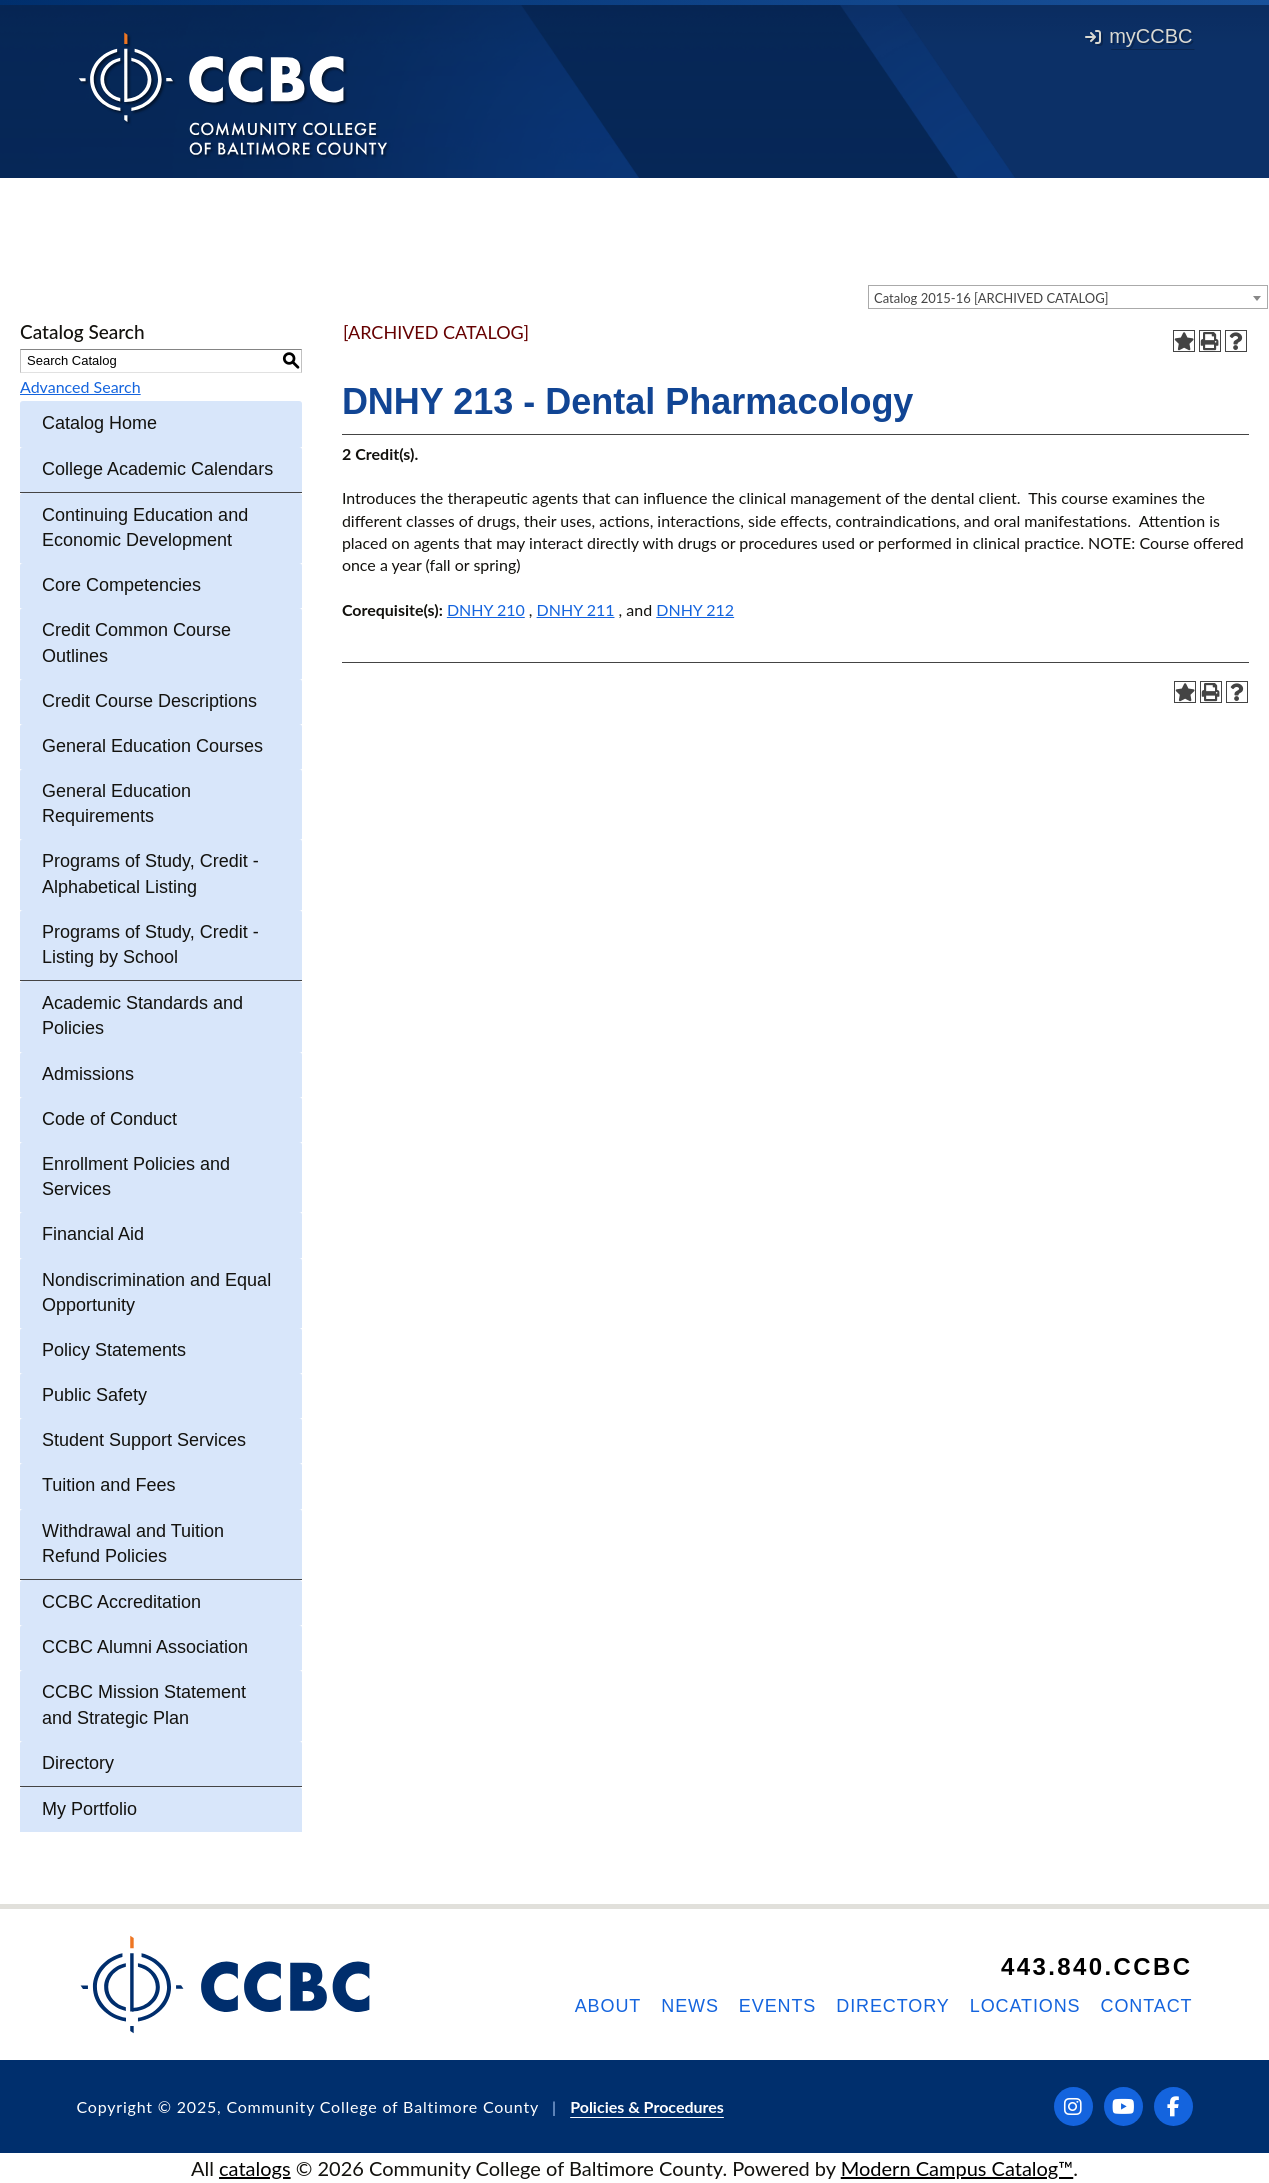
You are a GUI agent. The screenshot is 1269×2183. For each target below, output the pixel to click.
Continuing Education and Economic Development (145, 527)
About (608, 2006)
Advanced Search (80, 386)
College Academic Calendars (157, 469)
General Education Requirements (116, 803)
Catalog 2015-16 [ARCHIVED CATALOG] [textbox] (991, 298)
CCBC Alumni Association (145, 1647)
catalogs (255, 2168)
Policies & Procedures (647, 2106)
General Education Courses (152, 746)
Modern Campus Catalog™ (957, 2168)
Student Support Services (144, 1440)
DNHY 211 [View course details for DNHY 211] (576, 609)
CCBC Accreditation (121, 1602)
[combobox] (1068, 297)
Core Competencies (121, 585)
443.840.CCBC (1097, 1966)
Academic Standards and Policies (142, 1015)
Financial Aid (93, 1234)
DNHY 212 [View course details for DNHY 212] (695, 609)
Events (777, 2006)
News (690, 2006)
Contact (1147, 2006)
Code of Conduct (109, 1119)
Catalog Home (99, 423)
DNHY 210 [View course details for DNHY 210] (486, 609)
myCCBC (1138, 36)
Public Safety (94, 1395)
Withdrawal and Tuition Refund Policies (133, 1543)
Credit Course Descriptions (149, 701)
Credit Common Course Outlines (136, 642)
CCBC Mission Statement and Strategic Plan (144, 1704)
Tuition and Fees (108, 1485)
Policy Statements (114, 1350)
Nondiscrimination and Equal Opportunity (156, 1292)
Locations (1025, 2006)
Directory (78, 1763)
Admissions (88, 1074)
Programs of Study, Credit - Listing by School (150, 944)
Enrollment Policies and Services (136, 1176)
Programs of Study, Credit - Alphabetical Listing (150, 873)
